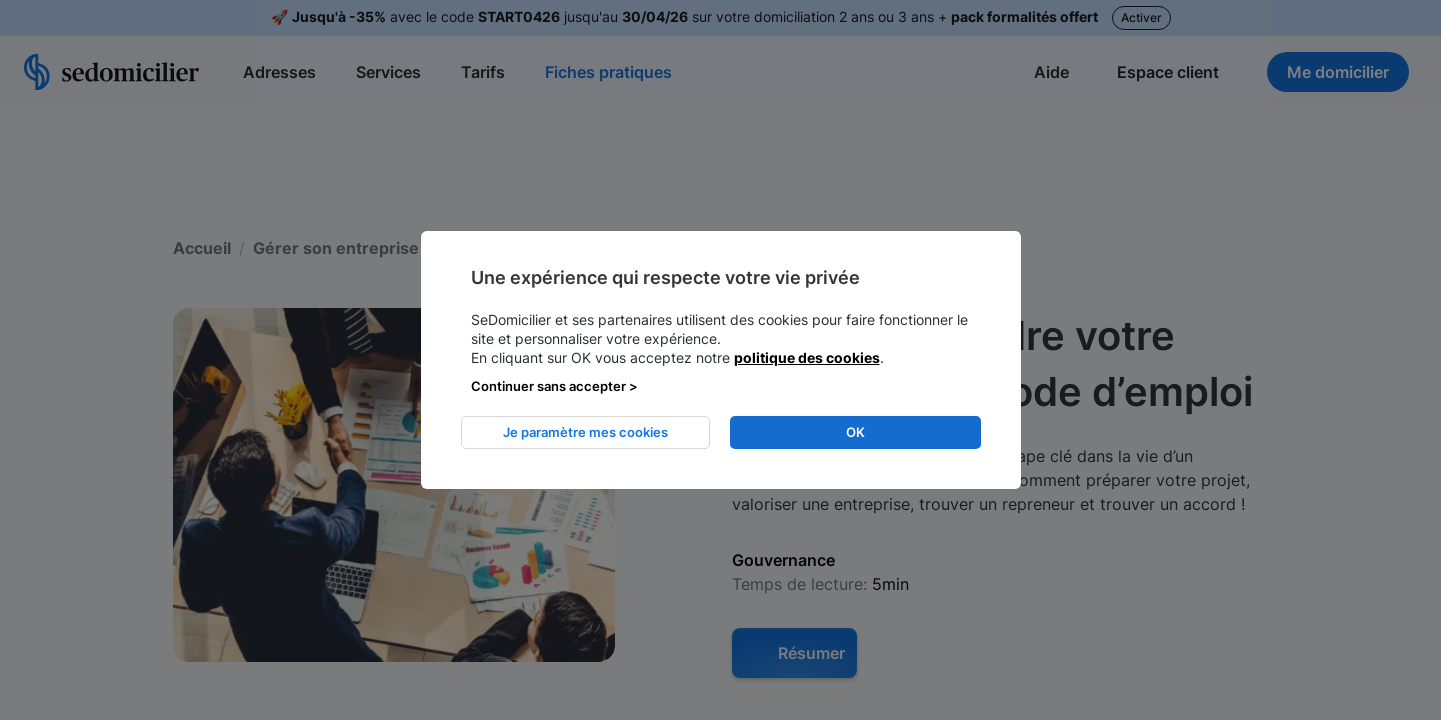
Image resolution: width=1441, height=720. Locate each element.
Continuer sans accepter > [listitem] (554, 386)
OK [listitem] (855, 432)
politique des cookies (807, 357)
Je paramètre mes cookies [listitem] (585, 432)
